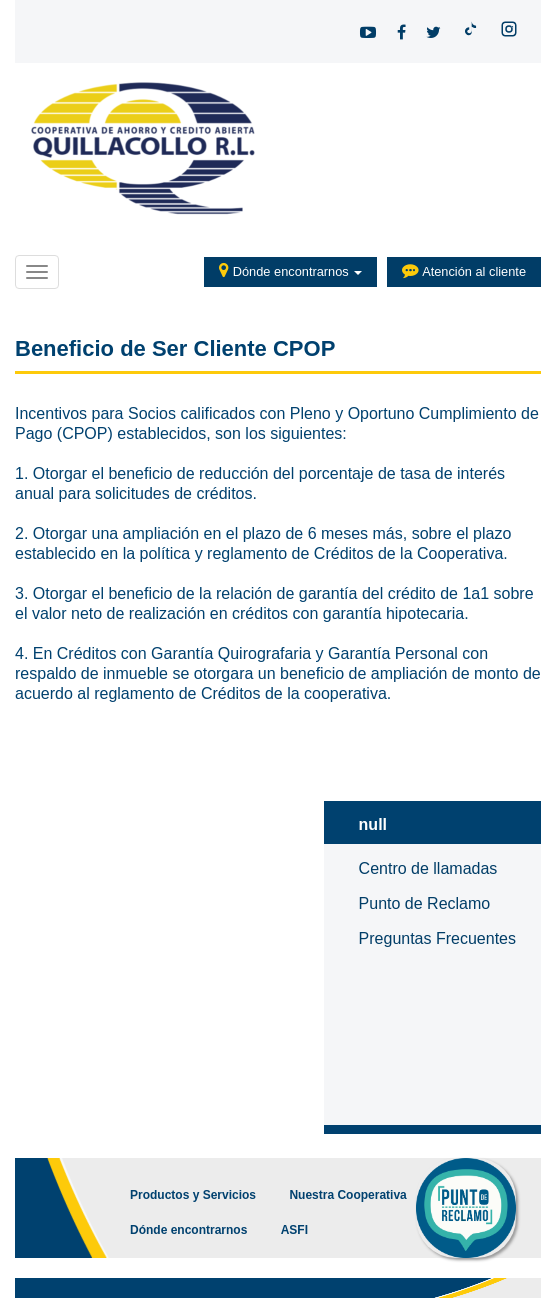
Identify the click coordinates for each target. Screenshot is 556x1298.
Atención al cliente (464, 270)
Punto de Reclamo (425, 903)
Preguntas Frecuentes (437, 938)
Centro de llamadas (428, 868)
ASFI (294, 1230)
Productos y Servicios (193, 1195)
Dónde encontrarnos (290, 270)
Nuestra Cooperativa (347, 1195)
